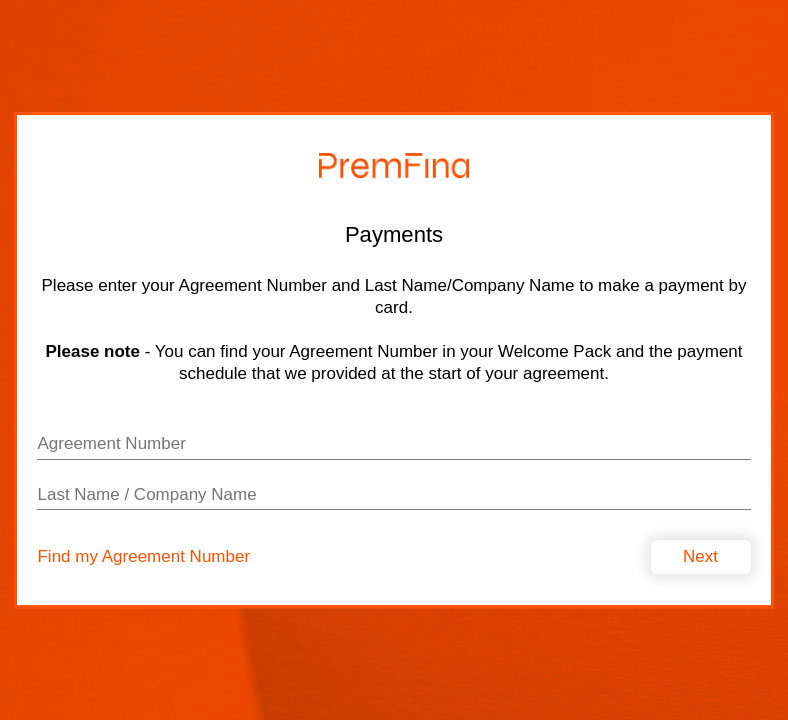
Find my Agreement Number (143, 557)
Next (700, 556)
